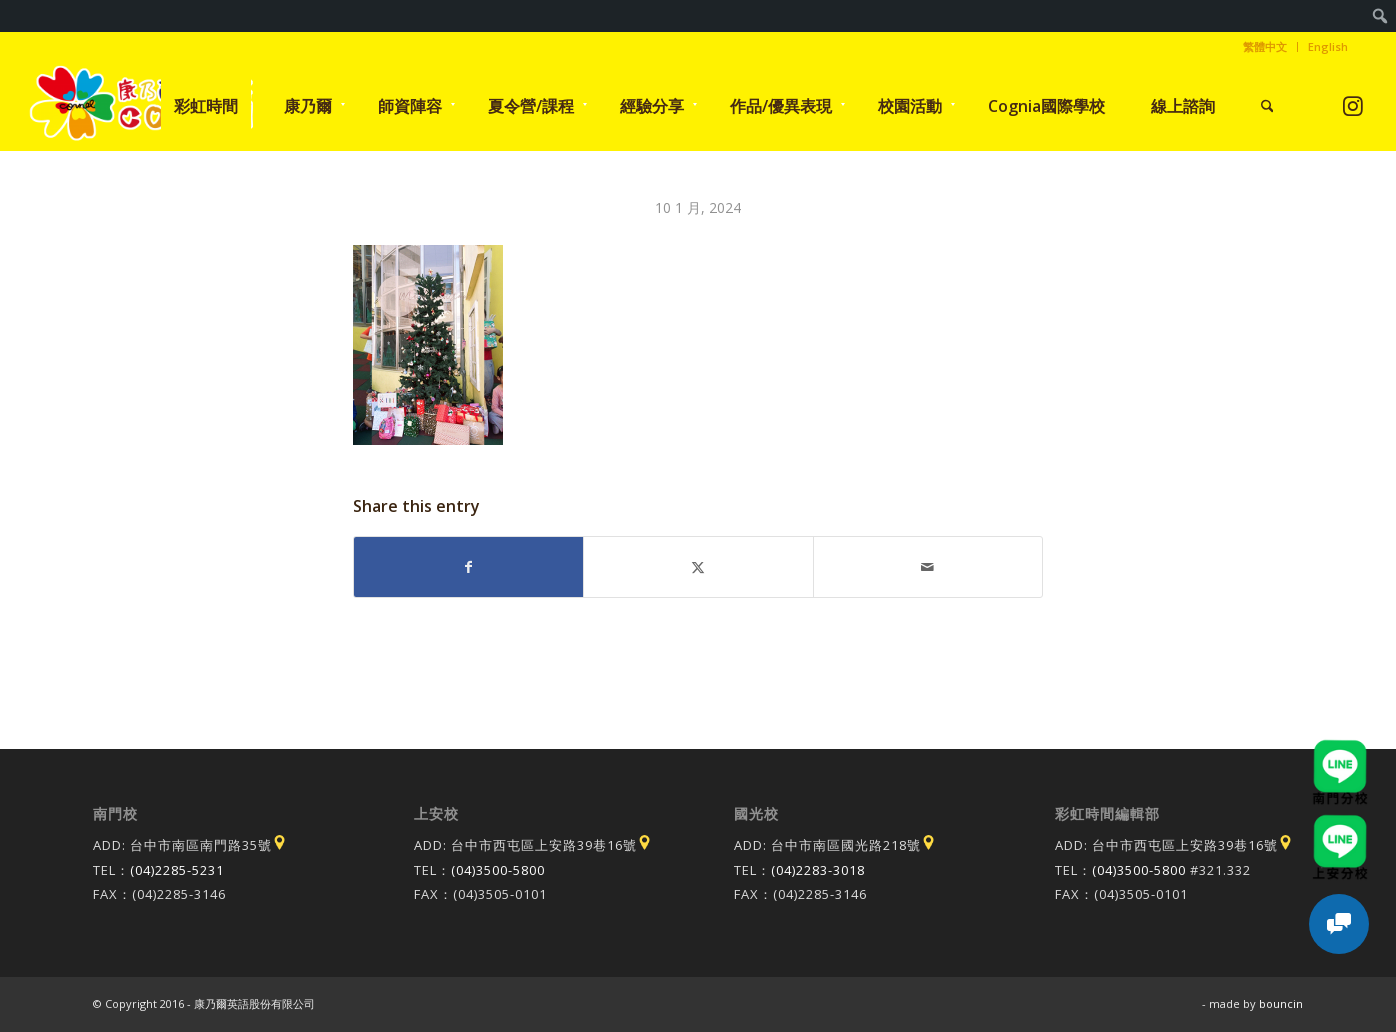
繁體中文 (1265, 46)
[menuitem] (1380, 16)
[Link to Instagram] (1353, 105)
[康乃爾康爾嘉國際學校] (142, 106)
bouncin (1281, 1003)
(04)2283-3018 (818, 870)
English (1328, 46)
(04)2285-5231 (177, 870)
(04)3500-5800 (498, 870)
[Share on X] (698, 567)
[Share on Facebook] (468, 567)
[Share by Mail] (928, 567)
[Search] (1267, 106)
